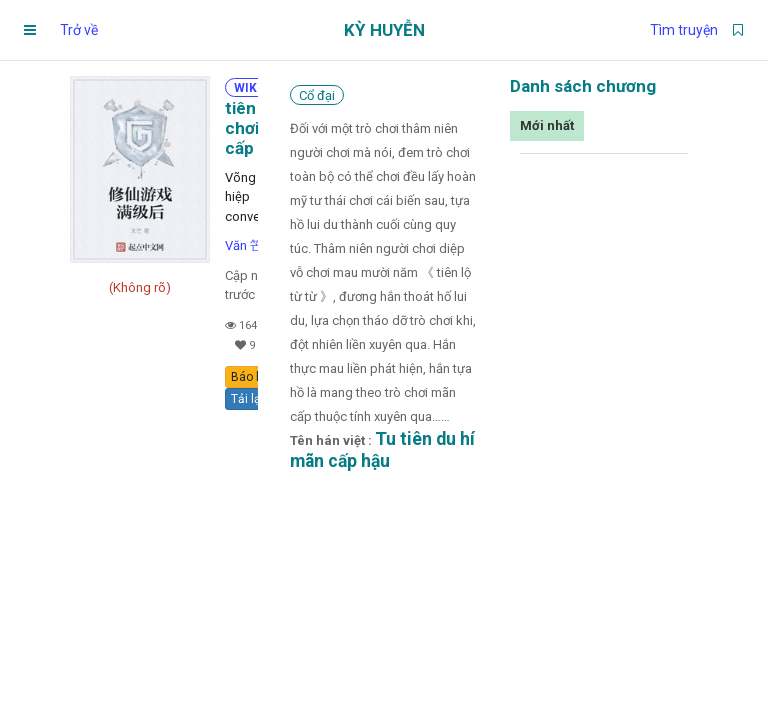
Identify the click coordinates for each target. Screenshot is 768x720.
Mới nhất (547, 125)
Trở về (79, 30)
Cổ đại (317, 95)
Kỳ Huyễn (384, 30)
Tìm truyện (684, 30)
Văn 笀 (244, 245)
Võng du (249, 177)
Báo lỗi (250, 377)
